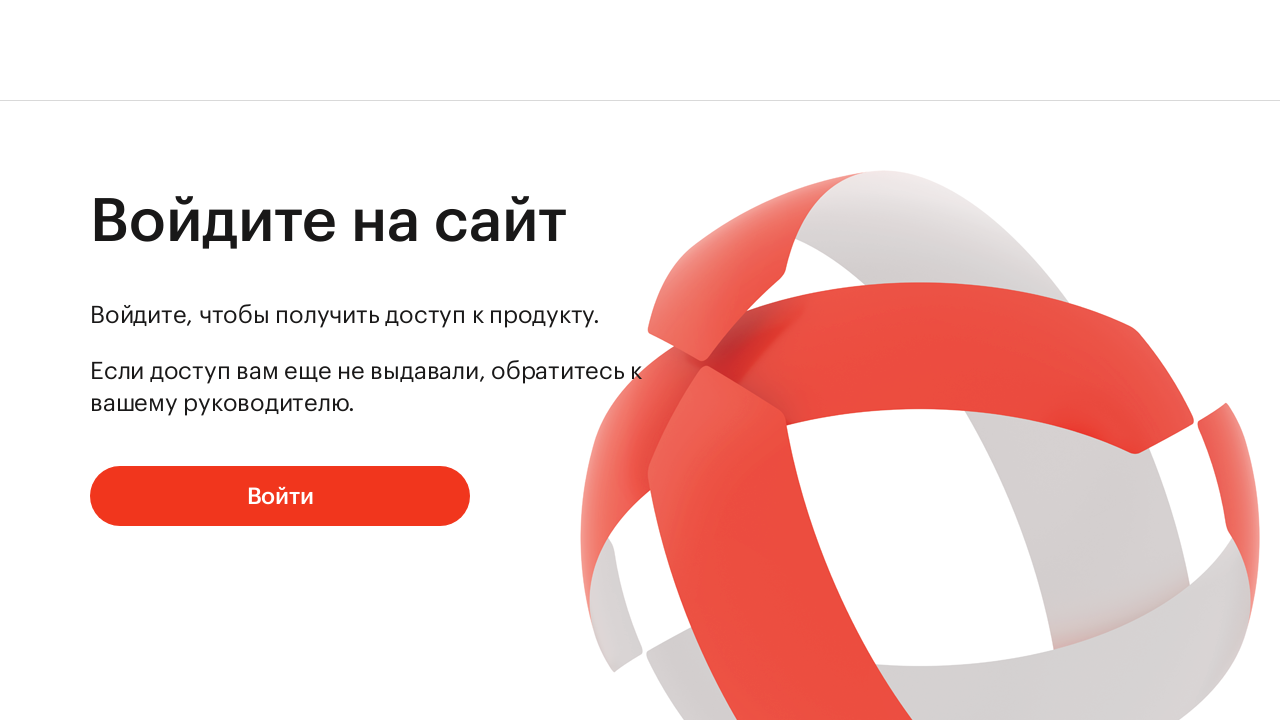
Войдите (138, 314)
